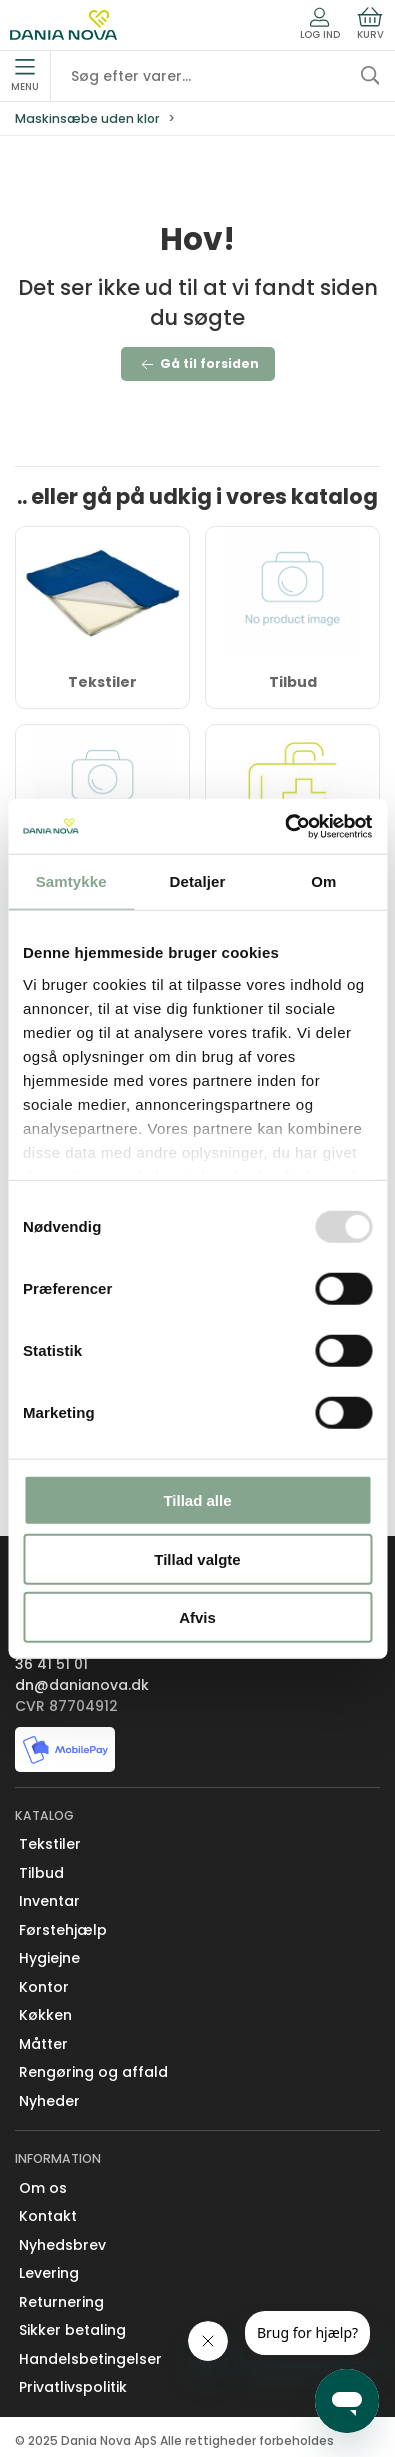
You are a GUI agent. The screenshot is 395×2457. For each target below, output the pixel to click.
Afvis (197, 1617)
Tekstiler (102, 682)
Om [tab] (323, 881)
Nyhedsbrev (62, 2245)
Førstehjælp (63, 1930)
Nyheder (49, 2101)
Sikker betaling (72, 2330)
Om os (43, 2188)
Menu (25, 76)
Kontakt (48, 2216)
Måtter (43, 2044)
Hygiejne (49, 1958)
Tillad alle (197, 1500)
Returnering (61, 2302)
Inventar (49, 1901)
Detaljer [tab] (198, 881)
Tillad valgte (197, 1558)
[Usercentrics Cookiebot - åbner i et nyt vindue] (284, 826)
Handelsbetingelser (90, 2359)
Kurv (370, 24)
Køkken (45, 2015)
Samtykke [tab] (71, 881)
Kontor (44, 1987)
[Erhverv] (63, 25)
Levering (49, 2273)
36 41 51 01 (51, 1664)
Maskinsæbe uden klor (87, 118)
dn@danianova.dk (82, 1685)
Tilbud (293, 682)
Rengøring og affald (93, 2072)
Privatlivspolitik (73, 2387)
